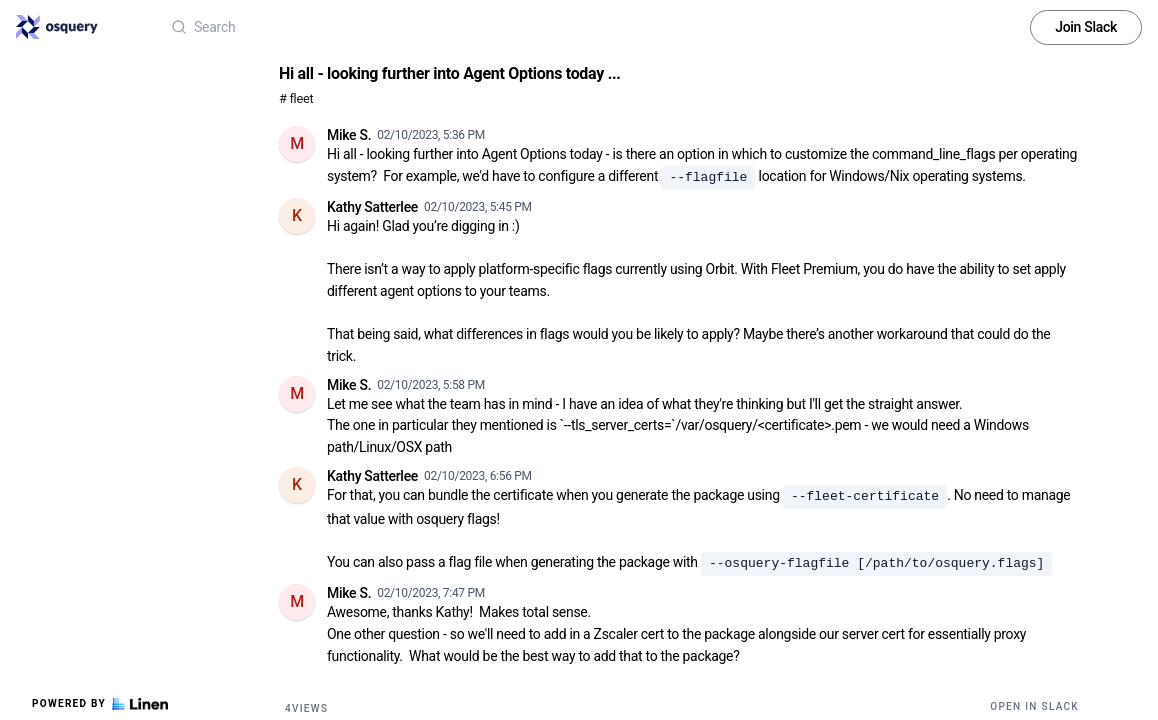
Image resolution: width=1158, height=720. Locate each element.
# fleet (296, 98)
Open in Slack (1034, 706)
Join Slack (1086, 27)
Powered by (100, 704)
